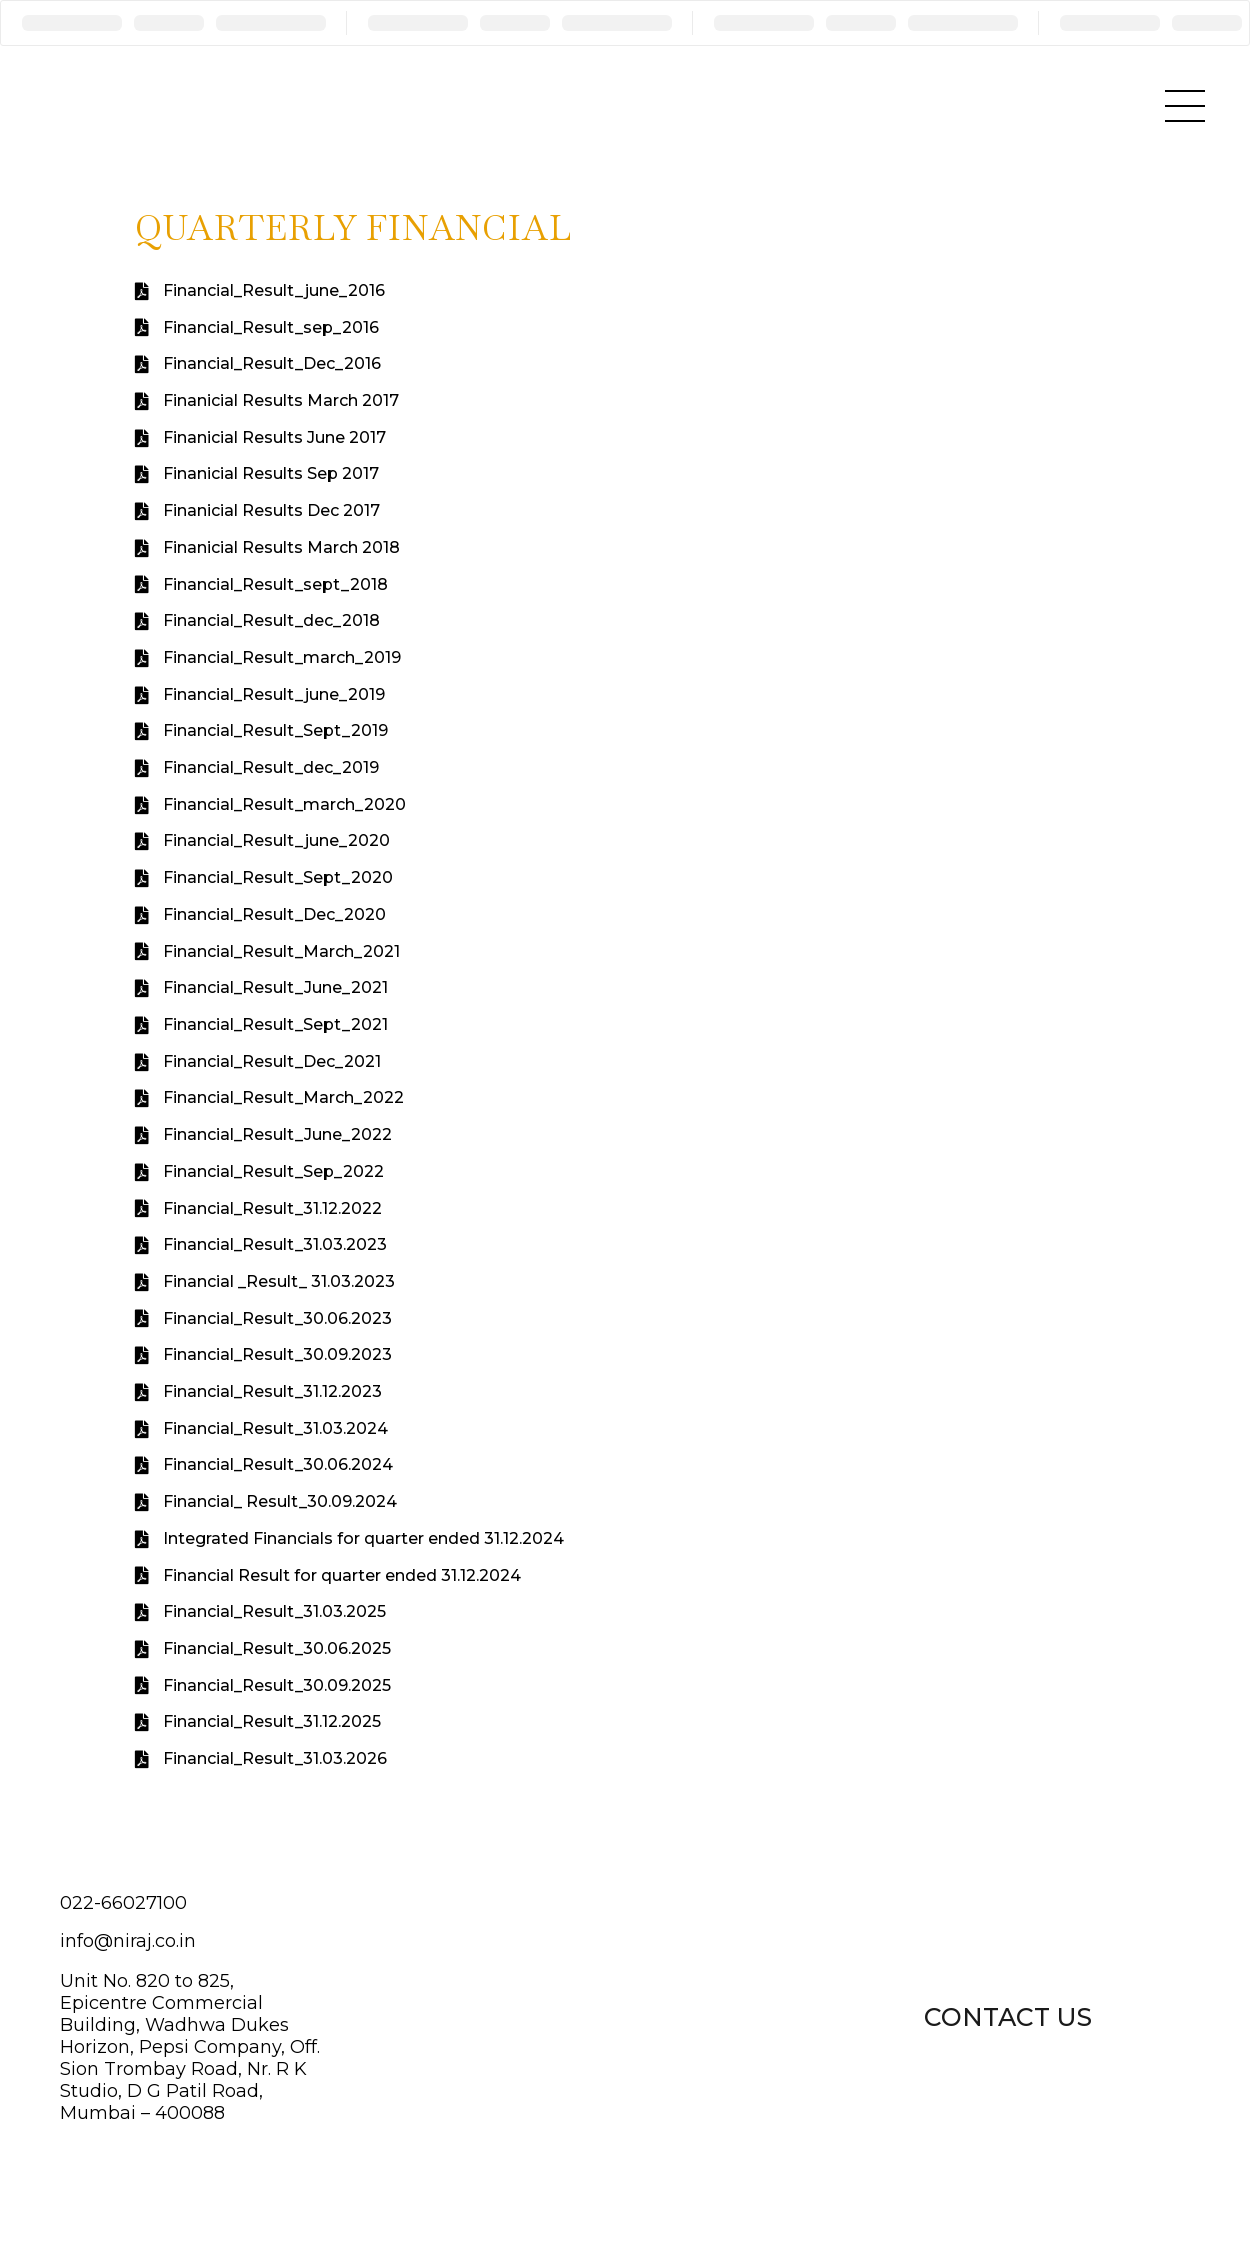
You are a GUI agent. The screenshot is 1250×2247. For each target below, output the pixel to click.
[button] (1008, 2015)
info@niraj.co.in (128, 1941)
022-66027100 (123, 1903)
